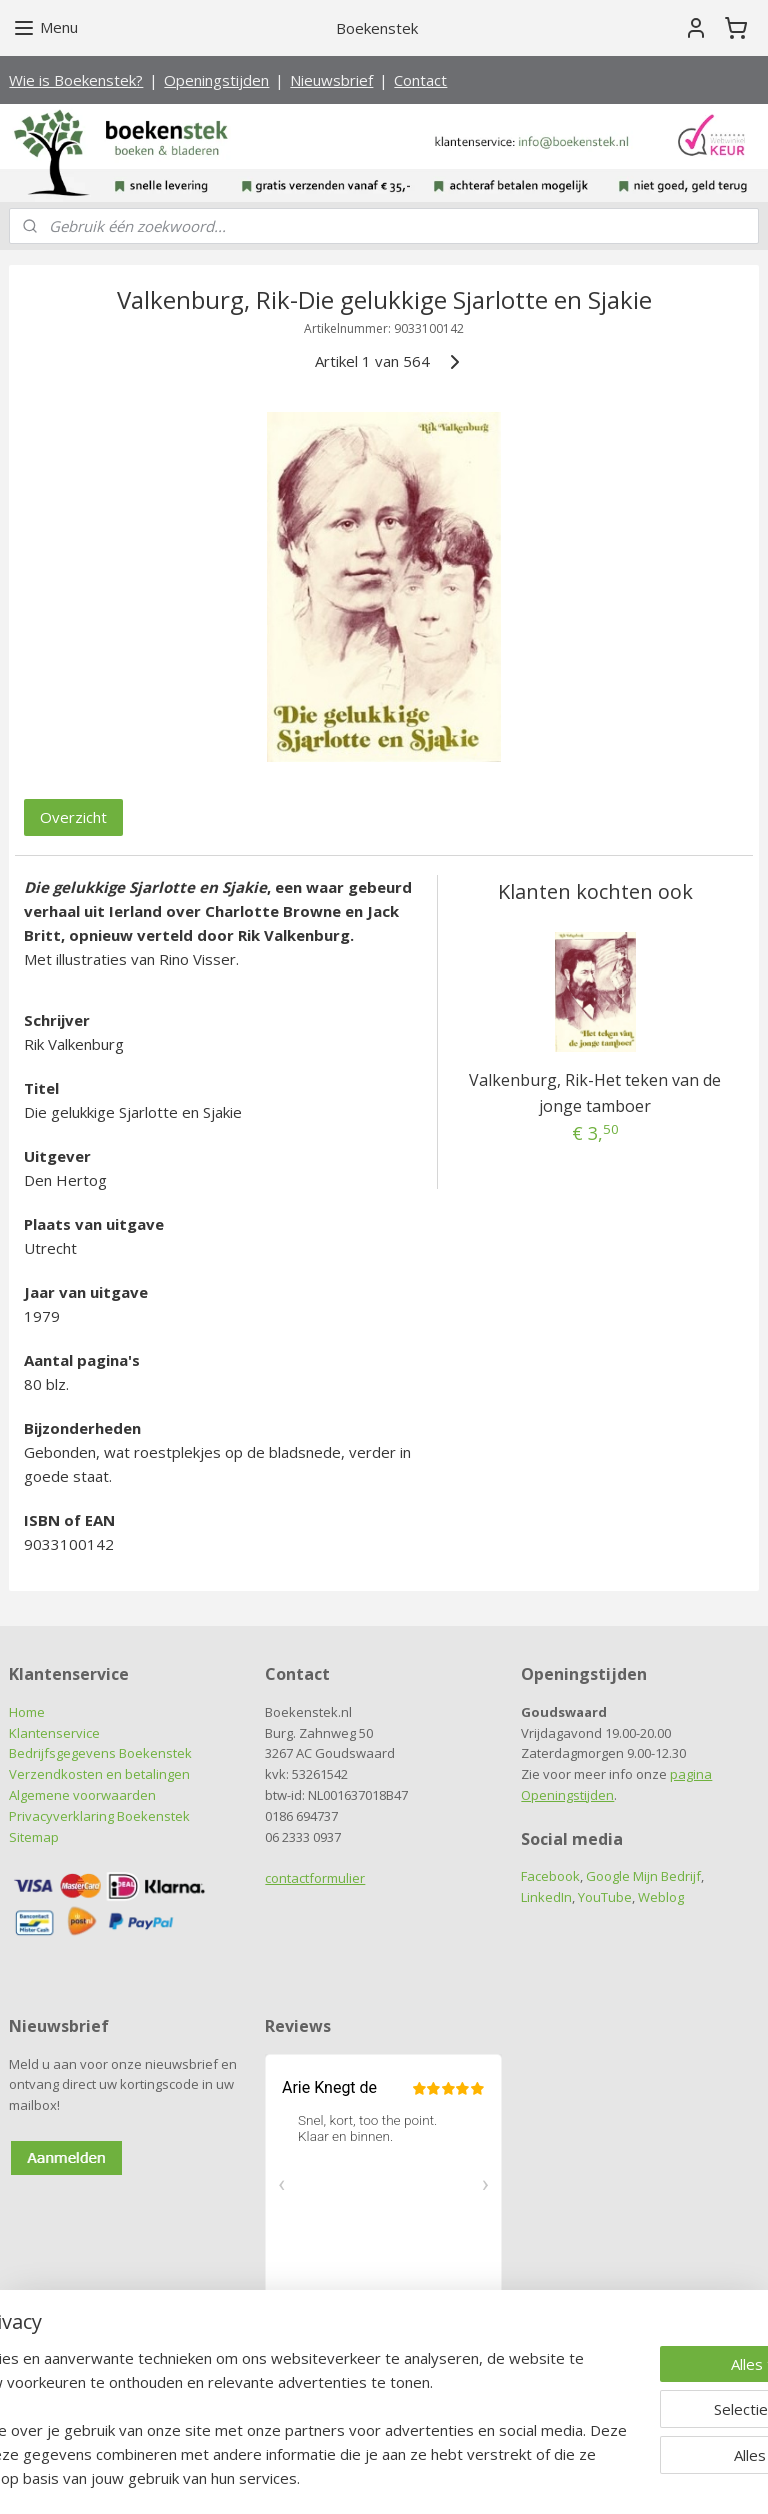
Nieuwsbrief (331, 80)
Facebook (550, 1876)
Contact (420, 80)
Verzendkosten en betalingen (99, 1774)
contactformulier (315, 1878)
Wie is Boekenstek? (76, 80)
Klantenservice (54, 1733)
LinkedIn (546, 1897)
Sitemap (34, 1837)
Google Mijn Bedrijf (643, 1876)
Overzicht (73, 817)
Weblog (661, 1897)
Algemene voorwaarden (82, 1795)
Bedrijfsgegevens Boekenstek (100, 1753)
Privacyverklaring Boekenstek (99, 1816)
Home (27, 1712)
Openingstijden (216, 80)
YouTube (605, 1897)
